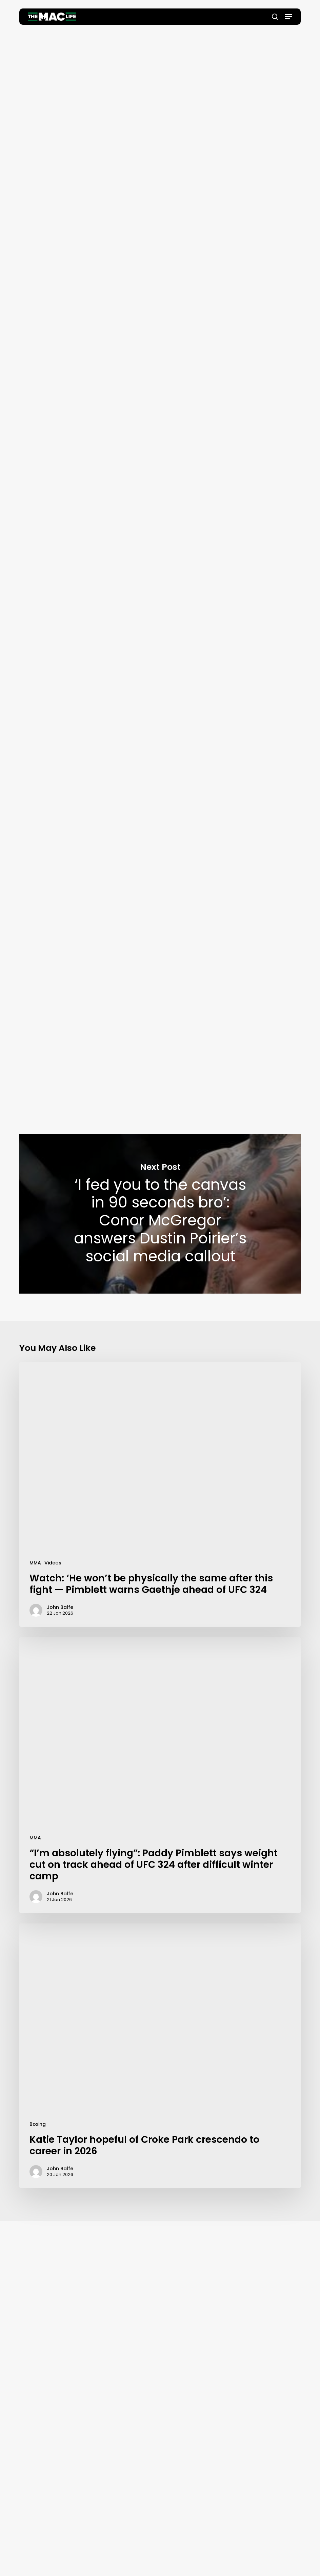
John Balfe (160, 122)
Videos (52, 1563)
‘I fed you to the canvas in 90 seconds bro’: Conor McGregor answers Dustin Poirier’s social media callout (160, 1214)
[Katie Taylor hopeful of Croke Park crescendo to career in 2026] (160, 2055)
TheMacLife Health (85, 751)
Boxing (37, 2124)
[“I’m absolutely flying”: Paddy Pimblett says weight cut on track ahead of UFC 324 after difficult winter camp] (160, 1775)
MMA (35, 1563)
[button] (288, 16)
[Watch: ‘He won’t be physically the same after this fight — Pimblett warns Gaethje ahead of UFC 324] (160, 1494)
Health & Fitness (157, 48)
